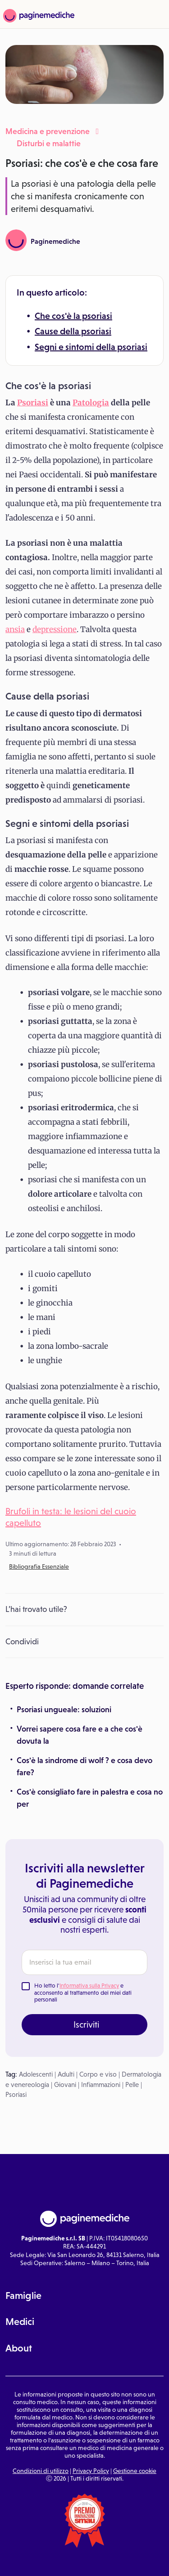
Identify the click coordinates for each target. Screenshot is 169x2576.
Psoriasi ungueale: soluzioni (64, 1709)
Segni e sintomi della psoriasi (91, 347)
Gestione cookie (134, 2471)
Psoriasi (32, 403)
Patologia (91, 403)
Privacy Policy (91, 2470)
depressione (54, 629)
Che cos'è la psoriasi (73, 316)
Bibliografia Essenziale (39, 1566)
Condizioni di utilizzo (41, 2470)
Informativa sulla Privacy (89, 1985)
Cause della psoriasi (73, 331)
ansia (15, 629)
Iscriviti (86, 2024)
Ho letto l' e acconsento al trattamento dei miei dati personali (83, 1992)
